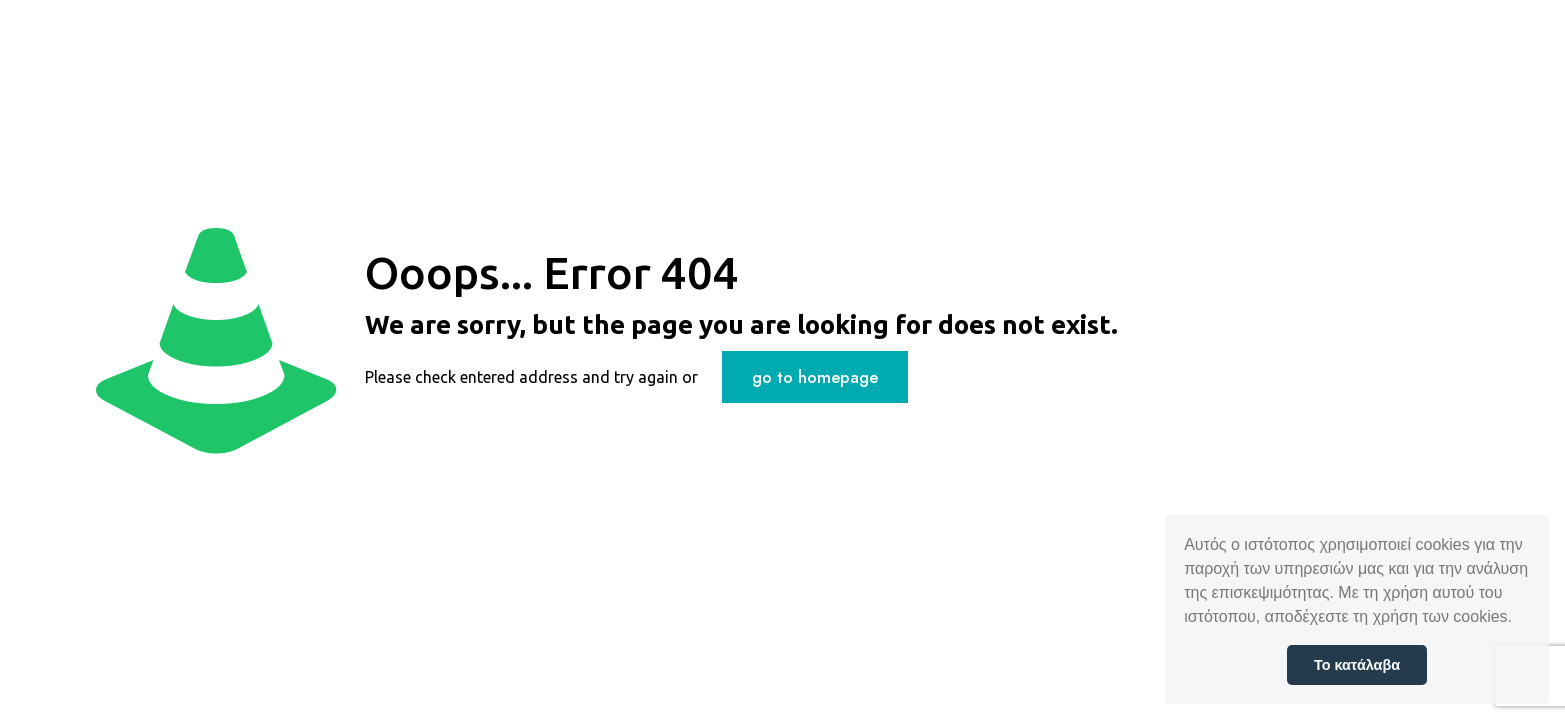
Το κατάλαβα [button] (1357, 665)
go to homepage (815, 377)
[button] (1519, 619)
